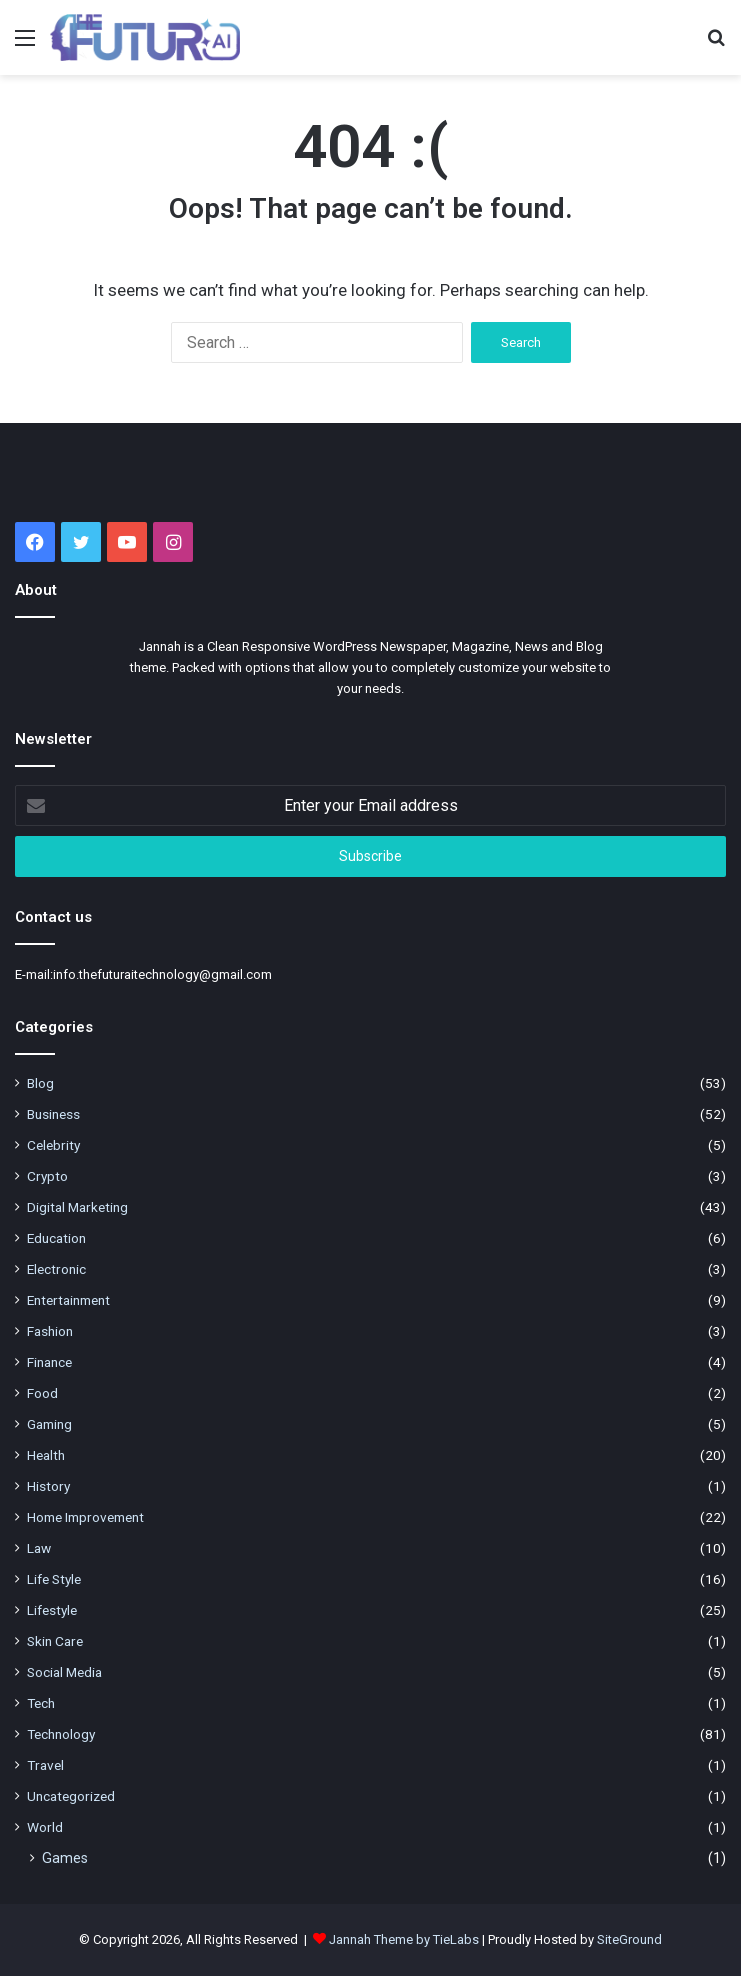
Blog (40, 1083)
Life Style (54, 1579)
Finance (49, 1362)
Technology (61, 1734)
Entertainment (68, 1300)
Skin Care (55, 1641)
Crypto (47, 1176)
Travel (45, 1765)
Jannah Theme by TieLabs (404, 1939)
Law (39, 1548)
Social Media (64, 1672)
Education (56, 1238)
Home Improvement (85, 1517)
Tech (41, 1703)
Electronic (56, 1269)
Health (46, 1455)
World (45, 1827)
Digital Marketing (77, 1207)
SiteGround (629, 1939)
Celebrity (53, 1145)
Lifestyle (52, 1610)
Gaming (49, 1424)
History (48, 1486)
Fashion (50, 1331)
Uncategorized (71, 1796)
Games (65, 1858)
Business (53, 1114)
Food (42, 1393)
